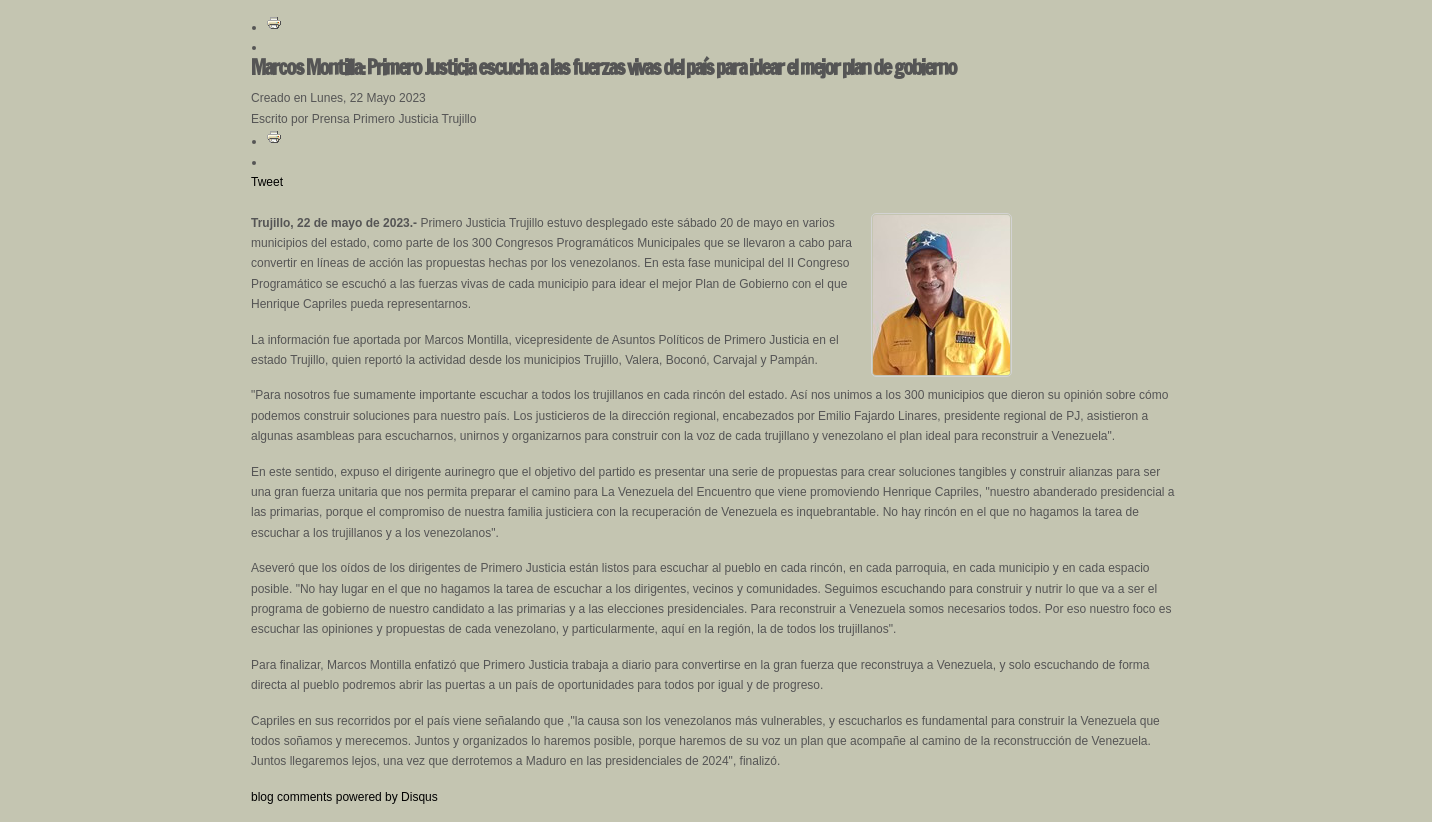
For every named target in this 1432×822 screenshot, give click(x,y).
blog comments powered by (344, 797)
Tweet (267, 182)
